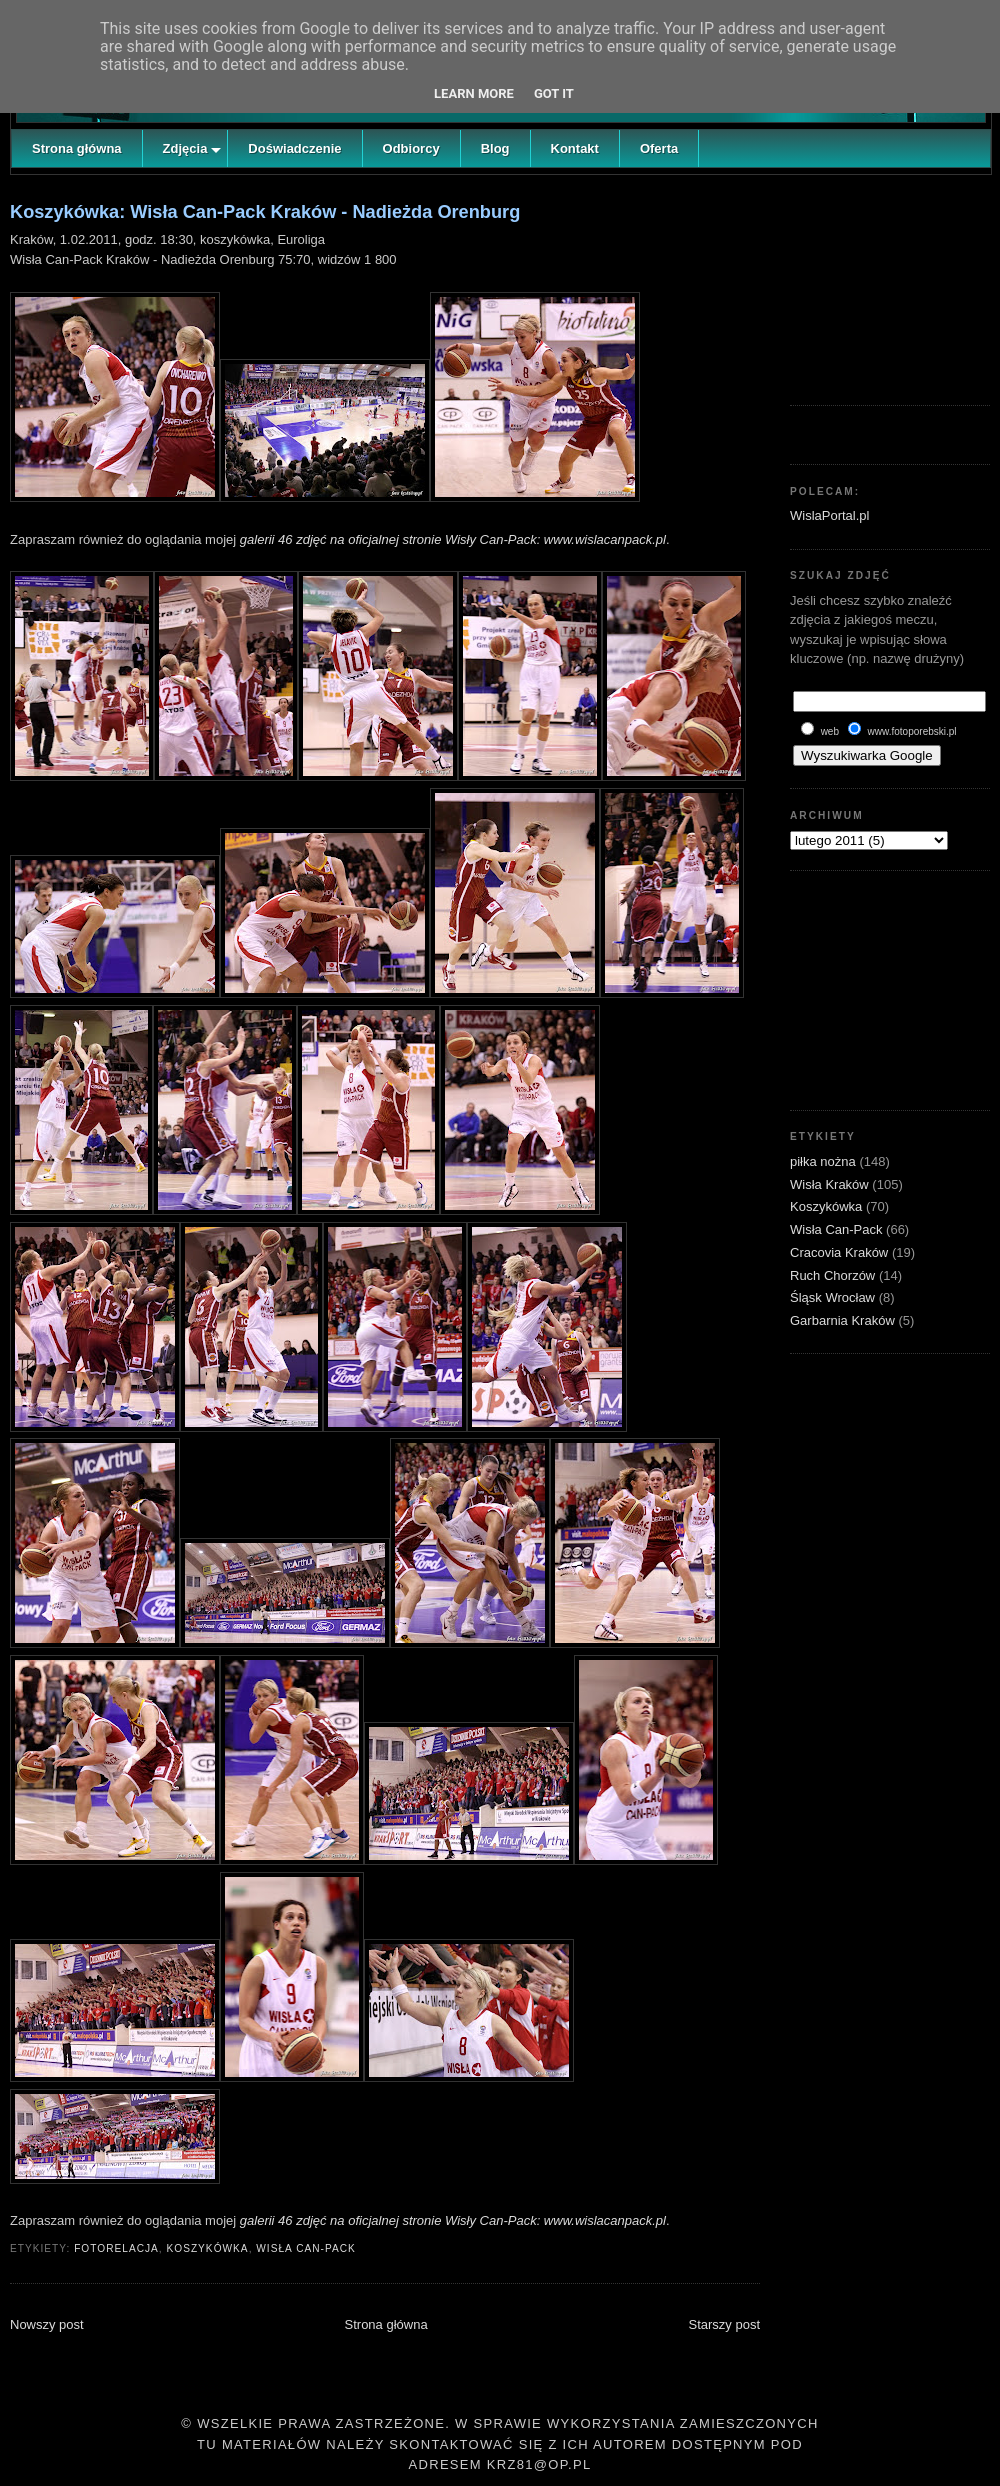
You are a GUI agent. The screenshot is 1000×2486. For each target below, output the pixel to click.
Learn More (474, 93)
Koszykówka (207, 2248)
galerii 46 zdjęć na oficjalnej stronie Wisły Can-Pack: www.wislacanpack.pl (453, 539)
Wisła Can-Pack (306, 2248)
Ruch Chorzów (834, 1275)
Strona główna (386, 2324)
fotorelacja (116, 2248)
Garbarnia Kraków (844, 1320)
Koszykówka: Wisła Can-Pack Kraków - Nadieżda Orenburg (265, 212)
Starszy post (724, 2324)
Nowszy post (47, 2324)
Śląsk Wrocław (834, 1297)
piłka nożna (824, 1161)
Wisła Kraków (831, 1184)
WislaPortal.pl (829, 515)
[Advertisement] (890, 285)
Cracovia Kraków (841, 1252)
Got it (554, 93)
